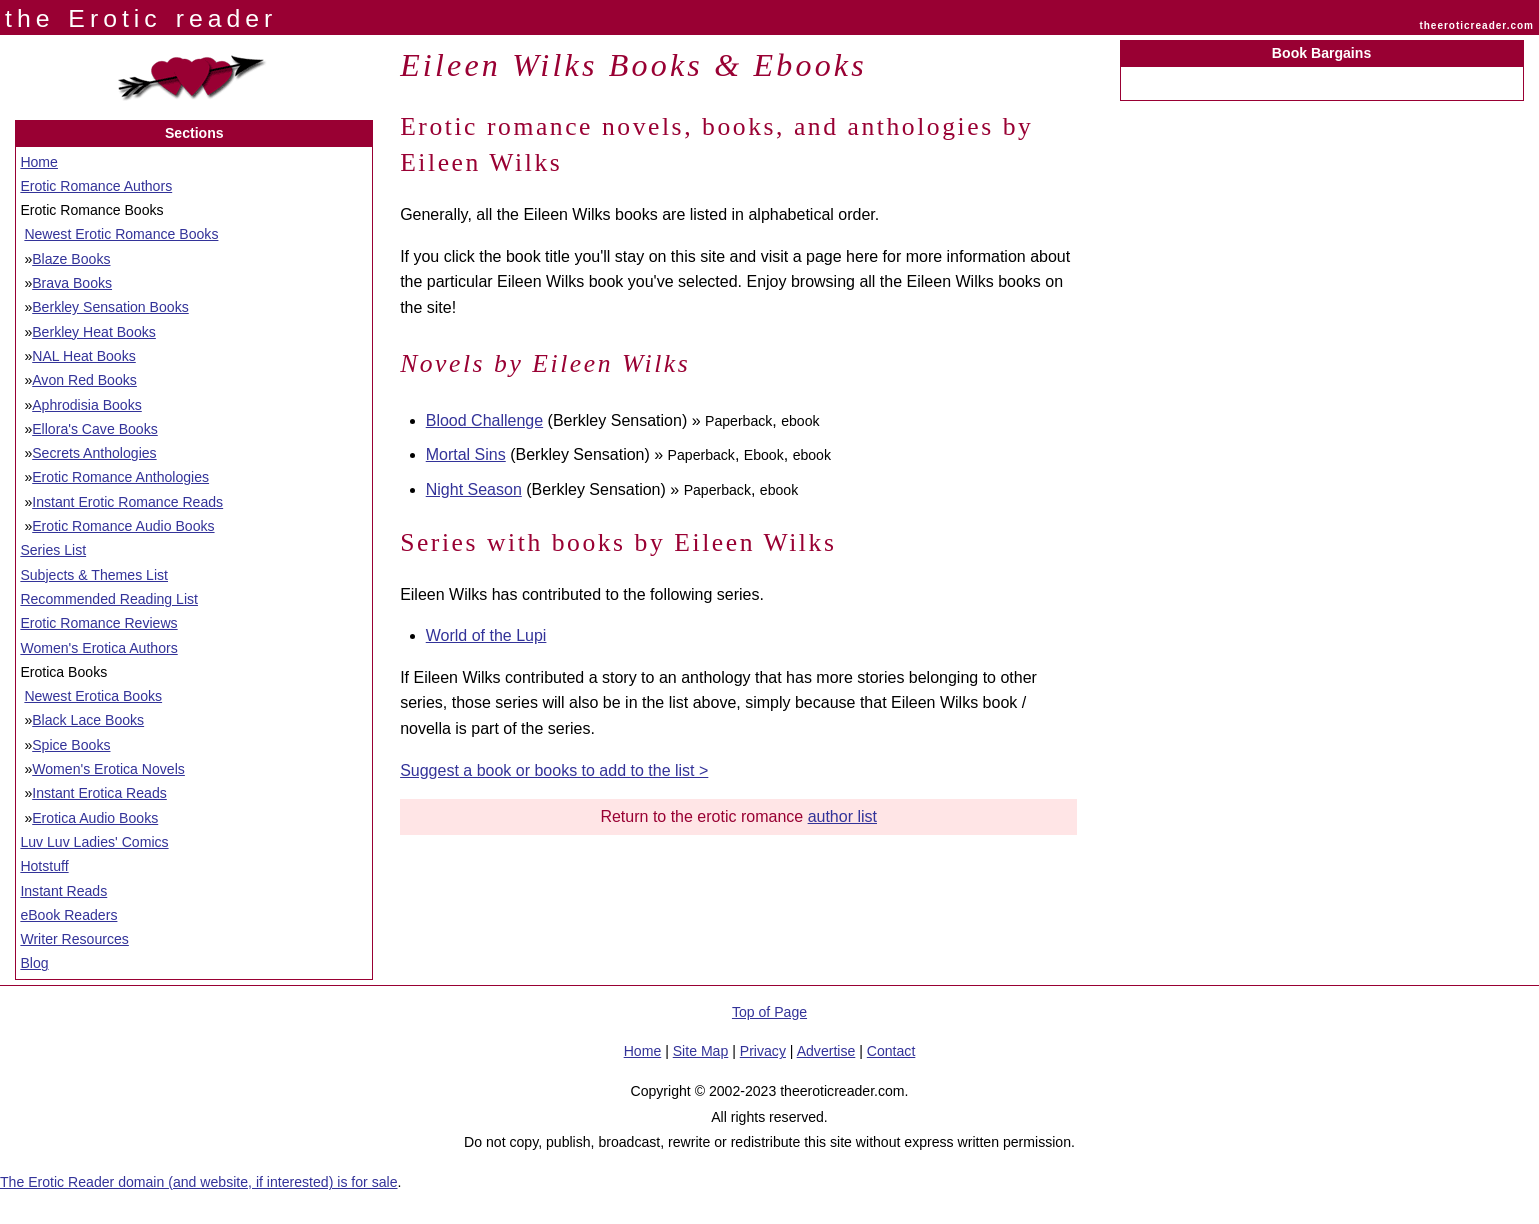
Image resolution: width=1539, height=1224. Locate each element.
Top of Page (769, 1012)
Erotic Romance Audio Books (123, 526)
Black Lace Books (88, 720)
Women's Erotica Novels (108, 769)
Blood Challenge (484, 420)
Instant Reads (63, 891)
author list (842, 816)
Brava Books (72, 283)
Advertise (826, 1051)
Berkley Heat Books (94, 332)
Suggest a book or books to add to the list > (554, 770)
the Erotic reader (141, 18)
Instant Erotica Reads (99, 793)
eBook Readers (68, 915)
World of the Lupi (486, 635)
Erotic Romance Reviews (98, 623)
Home (39, 162)
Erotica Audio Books (95, 818)
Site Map (701, 1051)
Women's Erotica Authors (98, 648)
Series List (53, 550)
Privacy (763, 1051)
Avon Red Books (84, 380)
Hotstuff (44, 866)
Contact (891, 1051)
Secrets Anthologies (94, 453)
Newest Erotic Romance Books (121, 234)
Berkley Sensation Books (110, 307)
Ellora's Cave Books (95, 429)
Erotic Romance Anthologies (120, 477)
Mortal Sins (466, 454)
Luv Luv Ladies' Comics (94, 842)
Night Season (474, 489)
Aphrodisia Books (87, 405)
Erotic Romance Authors (96, 186)
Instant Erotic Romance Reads (127, 502)
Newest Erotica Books (93, 696)
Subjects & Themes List (94, 575)
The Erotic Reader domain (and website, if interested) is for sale (199, 1182)
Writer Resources (74, 939)
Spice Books (71, 745)
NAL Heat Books (84, 356)
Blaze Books (71, 259)
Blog (34, 963)
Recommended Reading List (109, 599)
